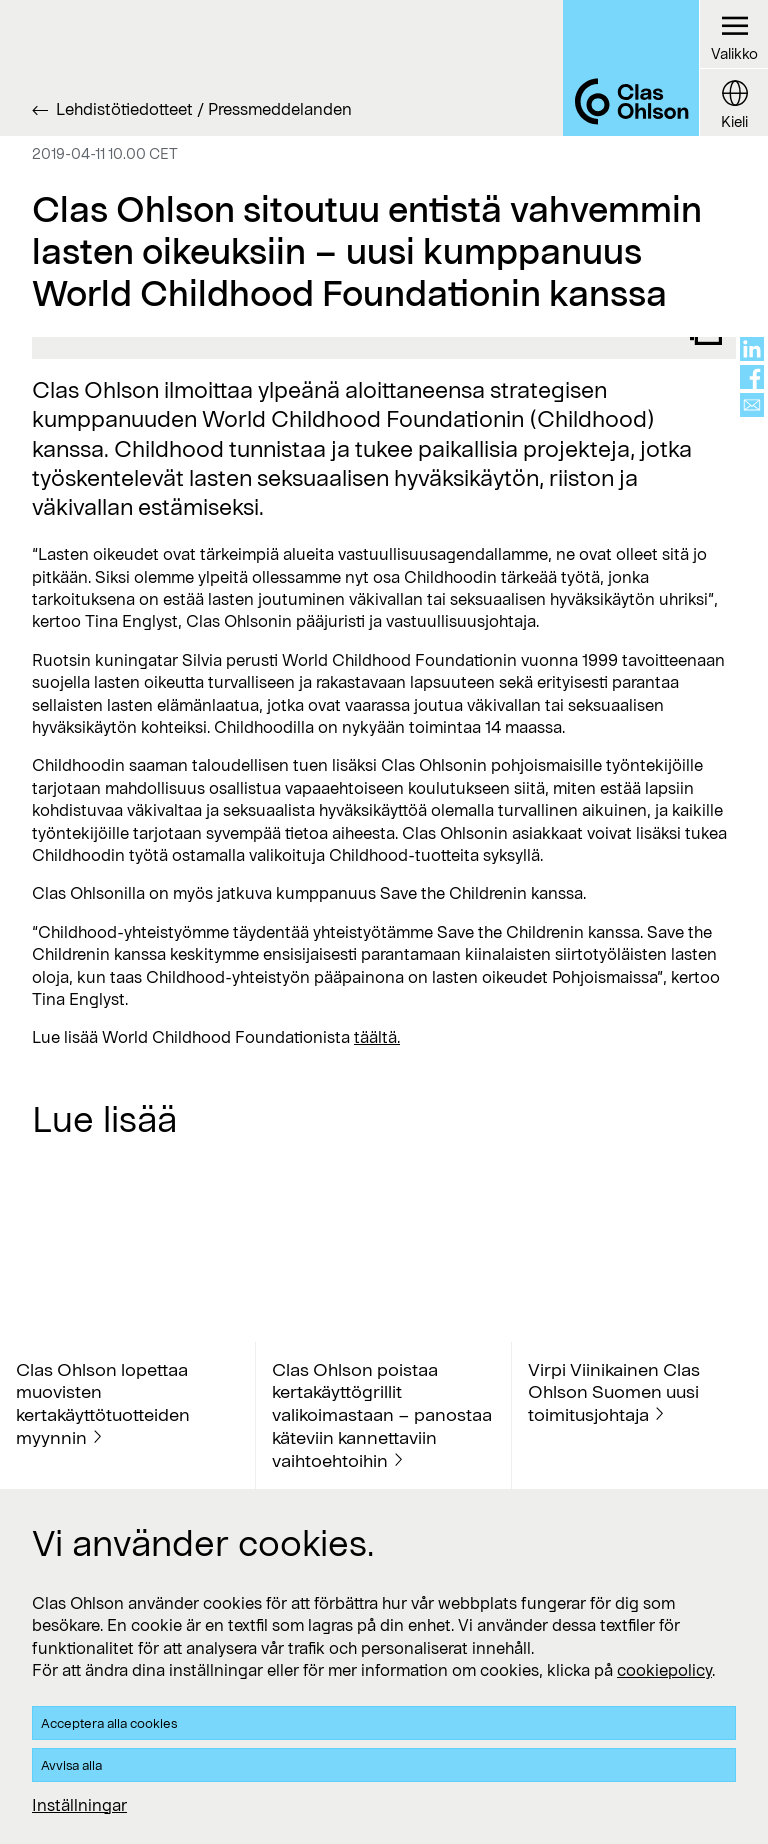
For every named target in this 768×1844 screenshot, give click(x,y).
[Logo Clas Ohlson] (631, 68)
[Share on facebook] (752, 377)
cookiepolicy (664, 1669)
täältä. (377, 1036)
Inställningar (79, 1804)
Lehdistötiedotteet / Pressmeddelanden (204, 108)
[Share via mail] (752, 405)
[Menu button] (733, 34)
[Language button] (733, 102)
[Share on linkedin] (752, 349)
